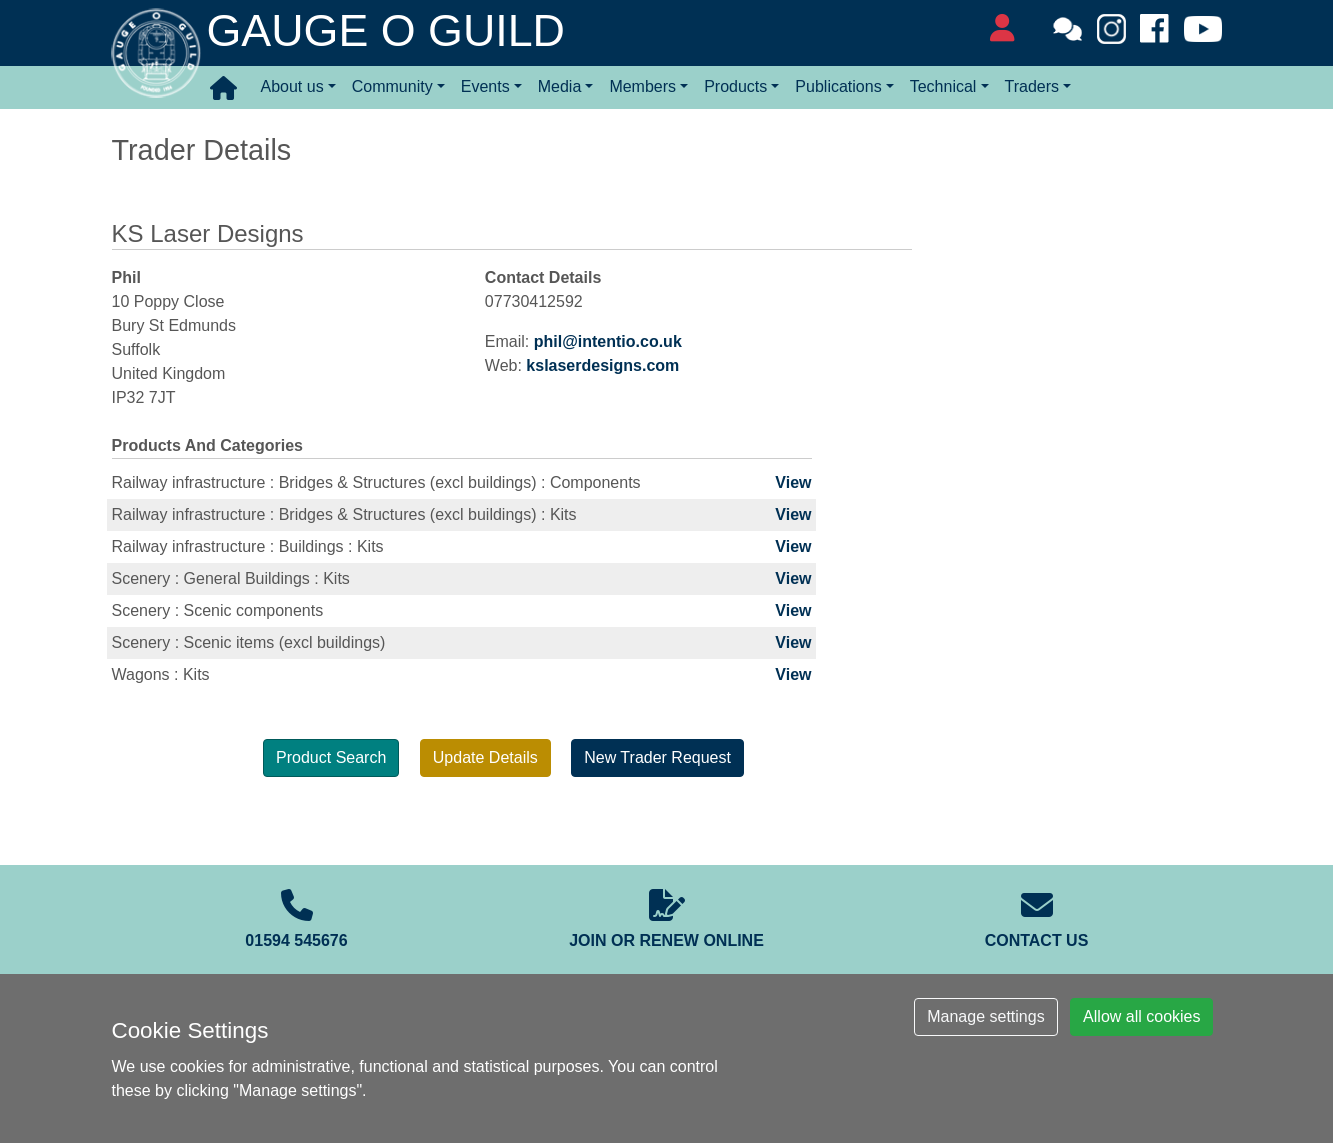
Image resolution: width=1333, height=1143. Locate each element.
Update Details (485, 757)
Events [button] (485, 86)
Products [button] (735, 86)
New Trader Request (657, 757)
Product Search (331, 757)
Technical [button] (943, 86)
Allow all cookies (1141, 1016)
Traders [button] (1032, 86)
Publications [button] (838, 86)
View (793, 482)
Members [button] (642, 86)
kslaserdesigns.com (602, 365)
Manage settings (985, 1016)
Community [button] (392, 86)
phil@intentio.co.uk (608, 341)
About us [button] (292, 86)
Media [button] (560, 86)
